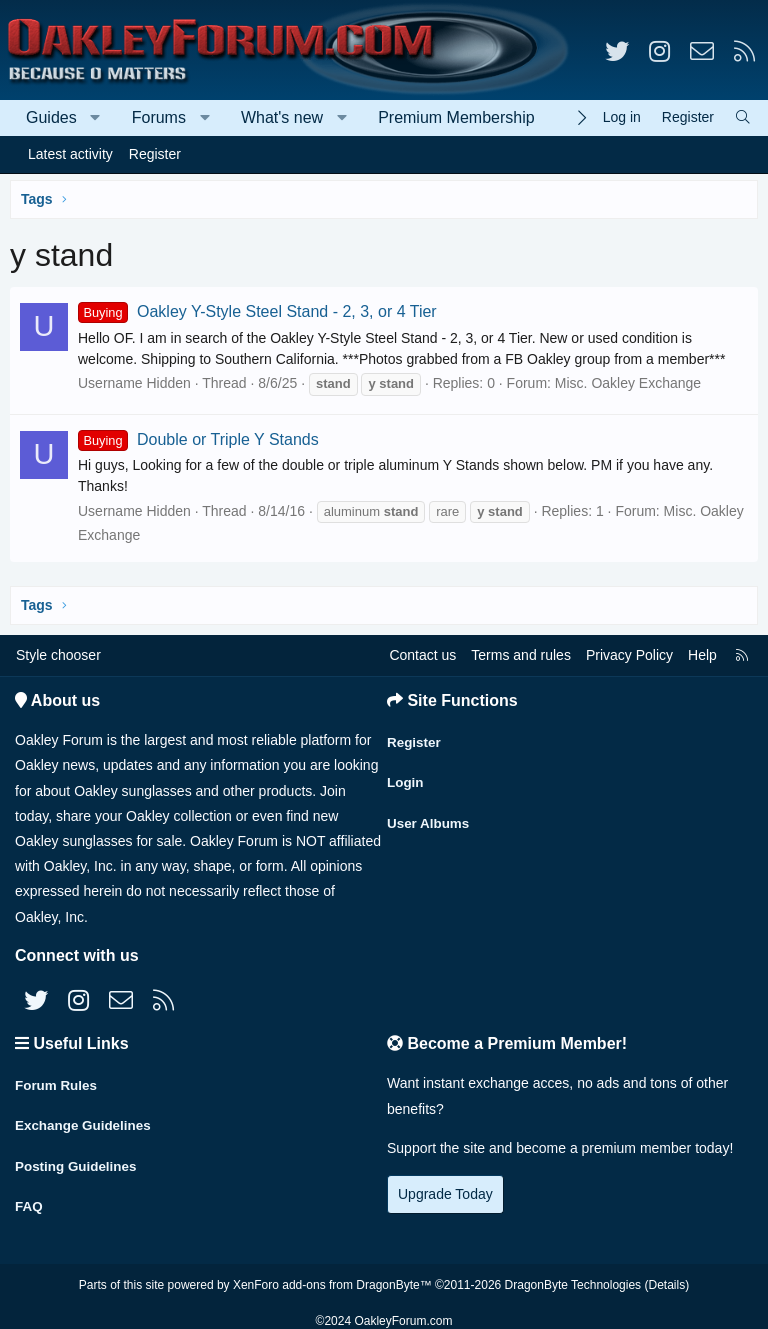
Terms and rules (521, 655)
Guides (51, 117)
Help (702, 655)
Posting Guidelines (78, 1159)
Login (406, 777)
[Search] (743, 117)
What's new (282, 117)
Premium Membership (456, 117)
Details (666, 1272)
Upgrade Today (445, 1194)
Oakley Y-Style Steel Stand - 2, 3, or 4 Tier (257, 311)
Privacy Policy (629, 655)
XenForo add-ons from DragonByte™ (332, 1272)
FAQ (29, 1198)
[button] (95, 118)
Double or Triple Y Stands (198, 439)
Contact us (422, 655)
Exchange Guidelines (86, 1120)
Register (155, 154)
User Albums (430, 816)
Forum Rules (58, 1081)
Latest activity (70, 154)
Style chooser (58, 655)
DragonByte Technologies (573, 1272)
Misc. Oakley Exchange (628, 383)
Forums (159, 117)
